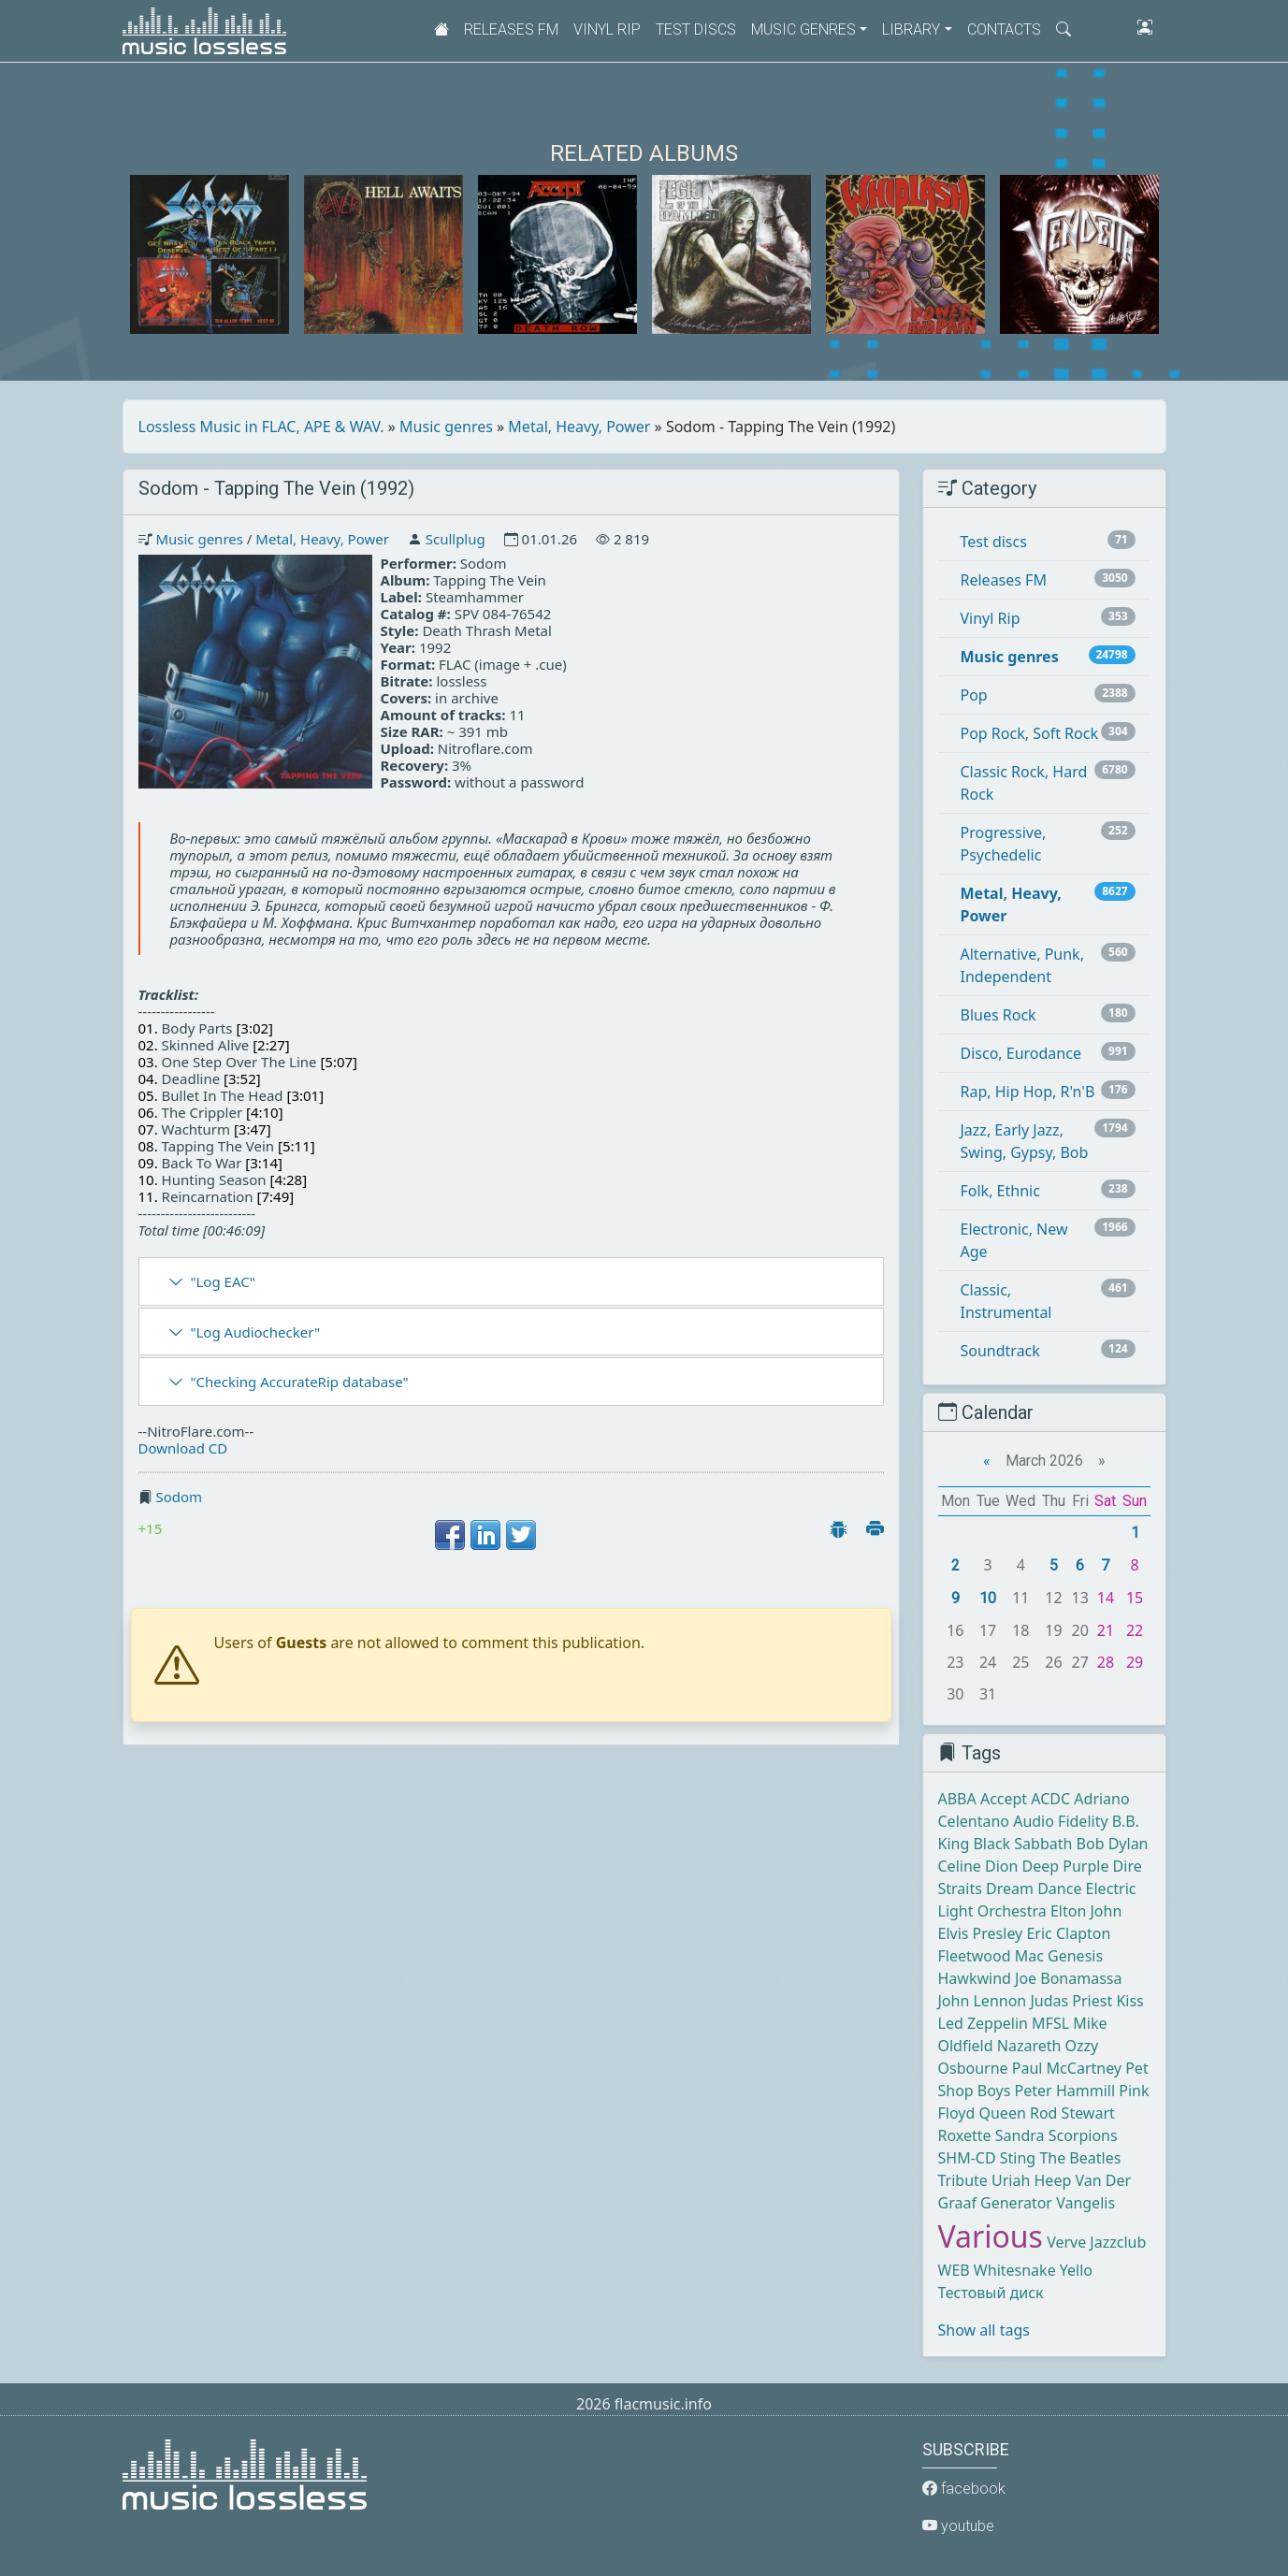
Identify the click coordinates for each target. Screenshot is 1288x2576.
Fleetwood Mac (991, 1956)
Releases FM (511, 29)
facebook (964, 2488)
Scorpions (1083, 2135)
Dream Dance (1033, 1888)
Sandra (1020, 2135)
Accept (1003, 1798)
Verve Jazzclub (1096, 2242)
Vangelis (1085, 2202)
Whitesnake (1015, 2270)
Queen (1001, 2113)
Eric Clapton (1068, 1933)
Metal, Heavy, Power (579, 426)
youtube (958, 2526)
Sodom (178, 1496)
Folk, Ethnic (1000, 1190)
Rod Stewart (1072, 2113)
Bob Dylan (1113, 1843)
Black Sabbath (1022, 1843)
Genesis (1075, 1956)
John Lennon (982, 2000)
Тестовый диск (991, 2292)
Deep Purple (1065, 1866)
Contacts (1004, 29)
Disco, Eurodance (1021, 1053)
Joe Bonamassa (1068, 1978)
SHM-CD (967, 2158)
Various (990, 2236)
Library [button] (911, 29)
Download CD (183, 1448)
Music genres (446, 426)
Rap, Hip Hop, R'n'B (1028, 1091)
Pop (974, 695)
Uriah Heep (1031, 2180)
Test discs (696, 29)
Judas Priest (1071, 2000)
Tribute (963, 2180)
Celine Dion (978, 1866)
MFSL (1050, 2023)
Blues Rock (998, 1015)
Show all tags (984, 2330)
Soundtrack (1000, 1350)
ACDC (1050, 1798)
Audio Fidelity (1060, 1821)
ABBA (957, 1798)
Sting (1017, 2158)
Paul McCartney (1067, 2068)
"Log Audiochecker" (255, 1332)
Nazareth (1029, 2045)
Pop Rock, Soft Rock (1029, 733)
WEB (954, 2270)
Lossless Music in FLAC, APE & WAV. (261, 426)
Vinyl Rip (607, 29)
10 (987, 1598)
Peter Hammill (1065, 2090)
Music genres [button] (803, 29)
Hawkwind (974, 1978)
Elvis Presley (980, 1933)
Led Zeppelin (983, 2023)
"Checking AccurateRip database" (299, 1381)
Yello (1076, 2270)
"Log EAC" (222, 1281)
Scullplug (455, 538)
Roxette (964, 2135)
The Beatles (1080, 2158)
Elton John (1086, 1911)
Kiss (1129, 2000)
